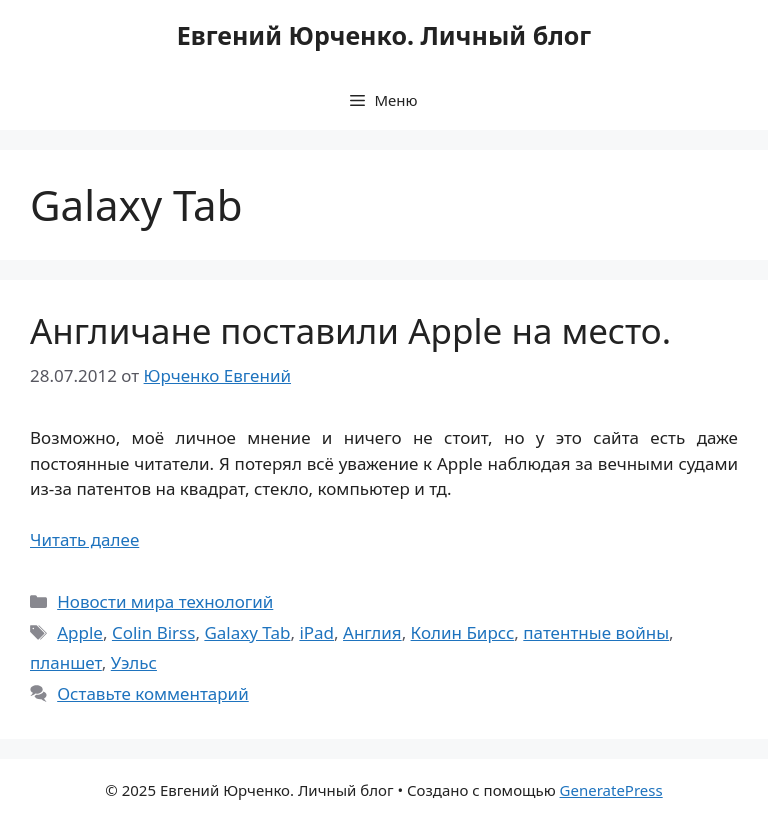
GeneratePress (611, 790)
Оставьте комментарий (153, 693)
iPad (316, 632)
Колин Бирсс (463, 632)
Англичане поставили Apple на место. (350, 330)
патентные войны (596, 632)
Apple (80, 632)
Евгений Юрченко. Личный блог (384, 35)
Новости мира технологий (165, 601)
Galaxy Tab (247, 632)
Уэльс (134, 662)
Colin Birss (153, 632)
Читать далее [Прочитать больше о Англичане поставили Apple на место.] (84, 539)
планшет (66, 662)
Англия (372, 632)
